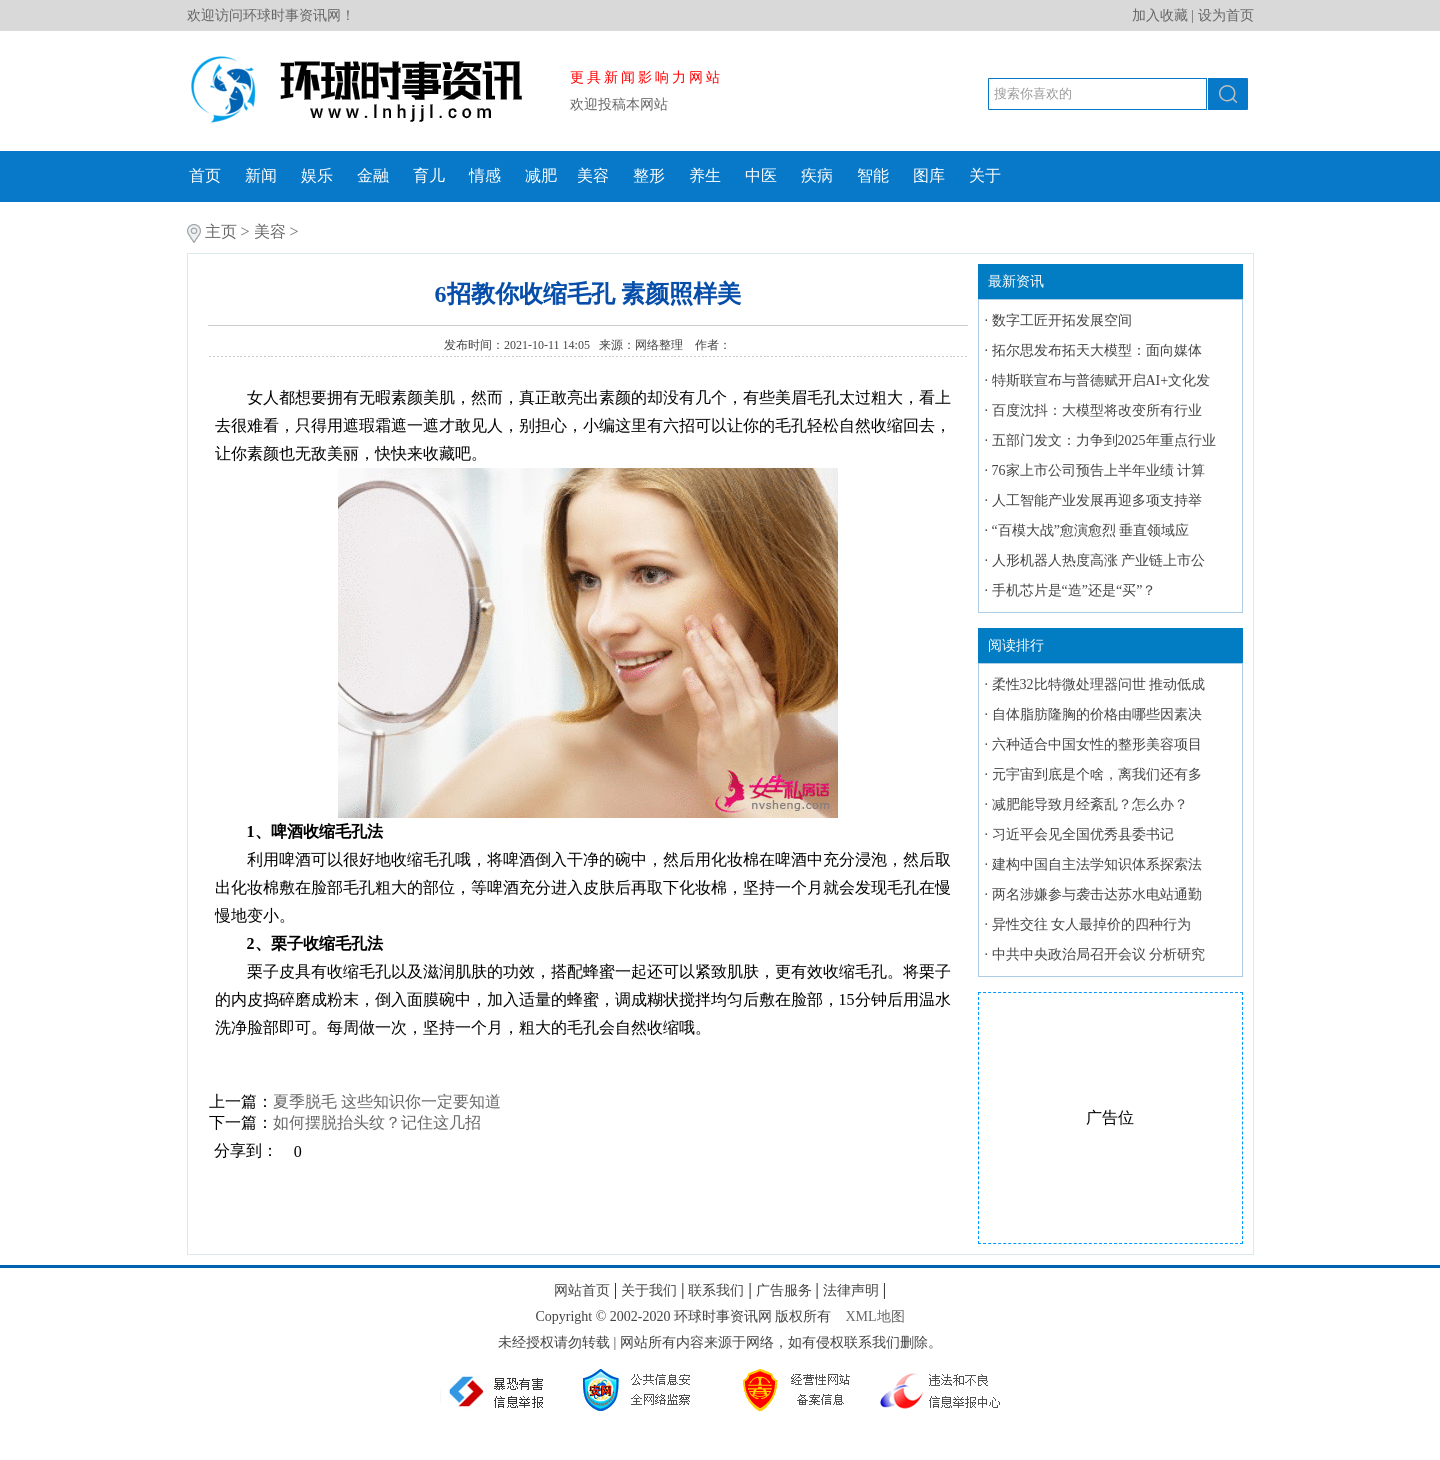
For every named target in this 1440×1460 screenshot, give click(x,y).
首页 (205, 175)
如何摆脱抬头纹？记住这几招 (377, 1122)
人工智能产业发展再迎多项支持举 (1097, 500)
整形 (649, 175)
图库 (929, 175)
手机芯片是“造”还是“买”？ (1074, 590)
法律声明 (851, 1290)
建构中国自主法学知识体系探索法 (1097, 864)
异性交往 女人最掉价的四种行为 (1092, 924)
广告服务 (784, 1290)
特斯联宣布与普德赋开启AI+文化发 (1101, 380)
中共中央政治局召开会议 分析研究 (1099, 954)
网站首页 (582, 1290)
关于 (985, 175)
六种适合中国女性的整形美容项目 (1097, 744)
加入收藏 (1160, 15)
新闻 (261, 175)
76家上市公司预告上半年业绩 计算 (1099, 470)
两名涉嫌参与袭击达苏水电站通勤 (1097, 894)
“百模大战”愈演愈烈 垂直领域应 (1091, 530)
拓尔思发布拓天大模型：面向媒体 (1097, 350)
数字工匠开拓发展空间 (1062, 320)
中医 (761, 175)
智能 (873, 175)
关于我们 (649, 1290)
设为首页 (1226, 15)
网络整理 (660, 345)
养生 (705, 175)
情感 (485, 175)
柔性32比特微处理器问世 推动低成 (1099, 684)
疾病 (817, 175)
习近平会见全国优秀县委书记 (1083, 834)
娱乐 (317, 175)
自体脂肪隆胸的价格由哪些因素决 (1097, 714)
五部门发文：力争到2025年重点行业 (1104, 440)
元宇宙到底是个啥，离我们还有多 (1097, 774)
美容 (593, 175)
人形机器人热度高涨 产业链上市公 (1099, 560)
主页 (221, 231)
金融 (373, 175)
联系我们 (716, 1290)
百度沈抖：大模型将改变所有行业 (1097, 410)
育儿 (429, 175)
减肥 (541, 175)
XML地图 (874, 1316)
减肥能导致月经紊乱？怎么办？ (1090, 804)
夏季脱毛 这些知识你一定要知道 (387, 1101)
